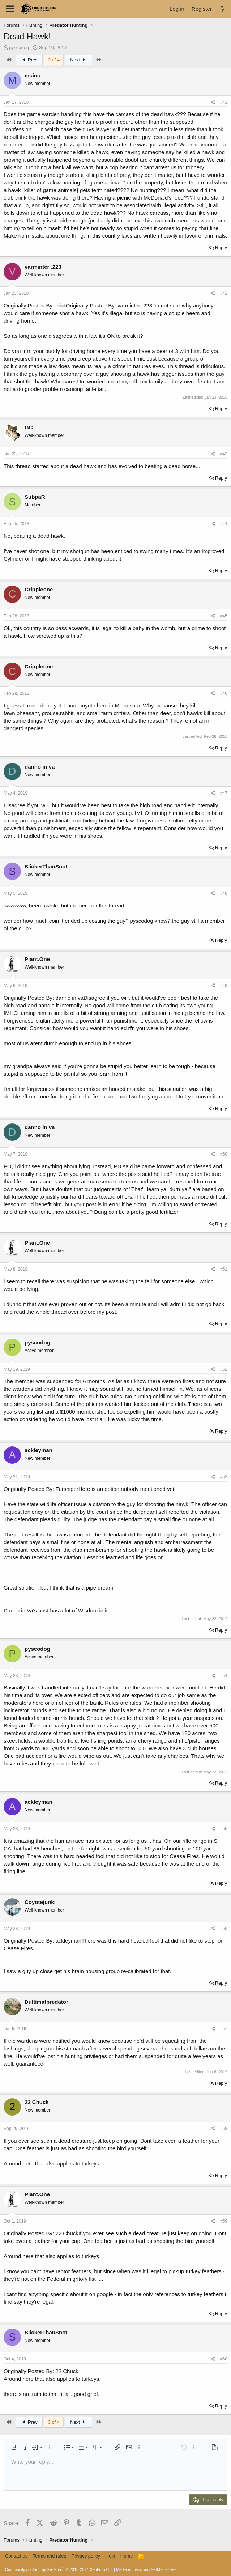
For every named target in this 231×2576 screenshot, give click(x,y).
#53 (223, 1476)
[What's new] (222, 9)
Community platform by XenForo (59, 2569)
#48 (223, 893)
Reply (221, 247)
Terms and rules (49, 2556)
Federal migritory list (71, 2279)
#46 (223, 693)
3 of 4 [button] (54, 60)
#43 (223, 453)
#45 (223, 616)
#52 (223, 1369)
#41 (223, 102)
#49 (223, 985)
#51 (223, 1269)
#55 (223, 1828)
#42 (223, 293)
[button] (14, 2447)
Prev (29, 60)
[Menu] (9, 9)
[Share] (213, 102)
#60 (223, 2359)
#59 (223, 2221)
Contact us (16, 2556)
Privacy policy (86, 2556)
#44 (223, 523)
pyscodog (19, 47)
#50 (223, 1154)
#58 (223, 2128)
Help (110, 2556)
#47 (223, 793)
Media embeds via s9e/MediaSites (146, 2569)
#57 (223, 2028)
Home (126, 2556)
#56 (223, 1928)
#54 (223, 1675)
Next (78, 60)
